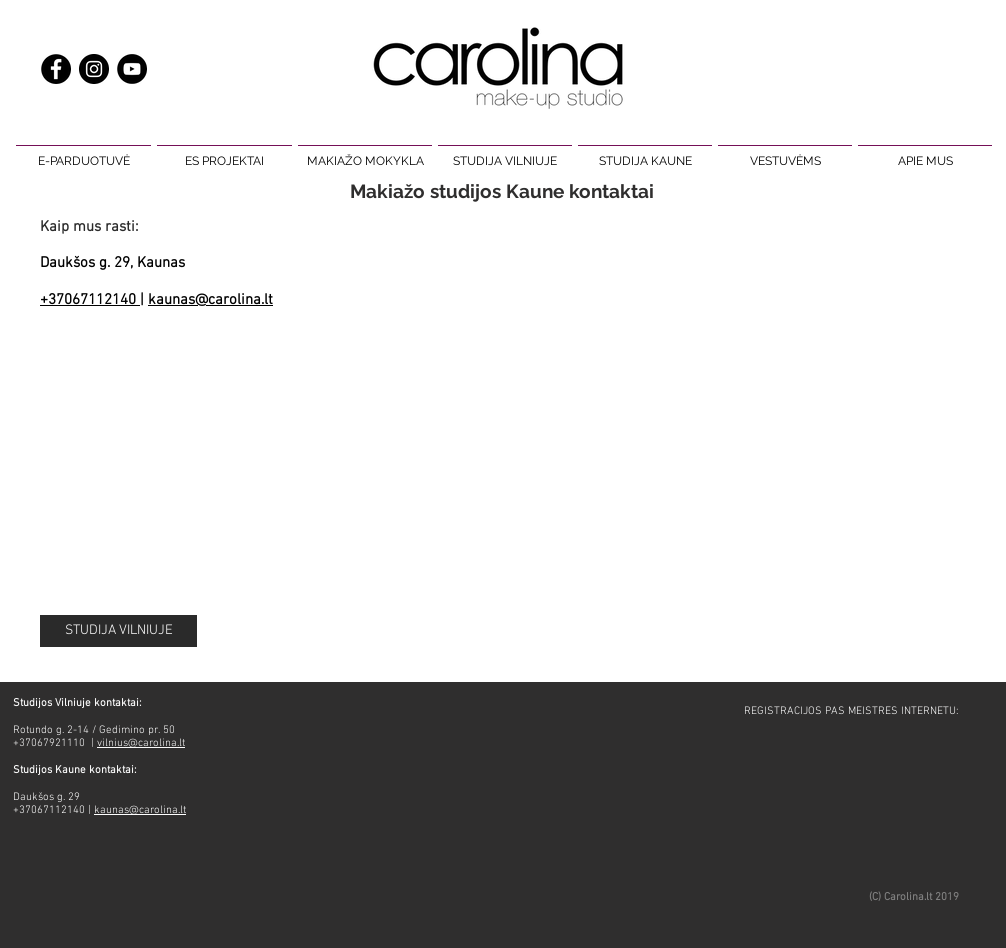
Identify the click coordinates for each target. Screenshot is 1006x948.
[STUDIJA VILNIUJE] (118, 631)
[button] (83, 152)
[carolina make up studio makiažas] (132, 69)
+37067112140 (90, 300)
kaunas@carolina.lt (210, 300)
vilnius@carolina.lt (141, 743)
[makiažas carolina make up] (94, 69)
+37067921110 (50, 743)
